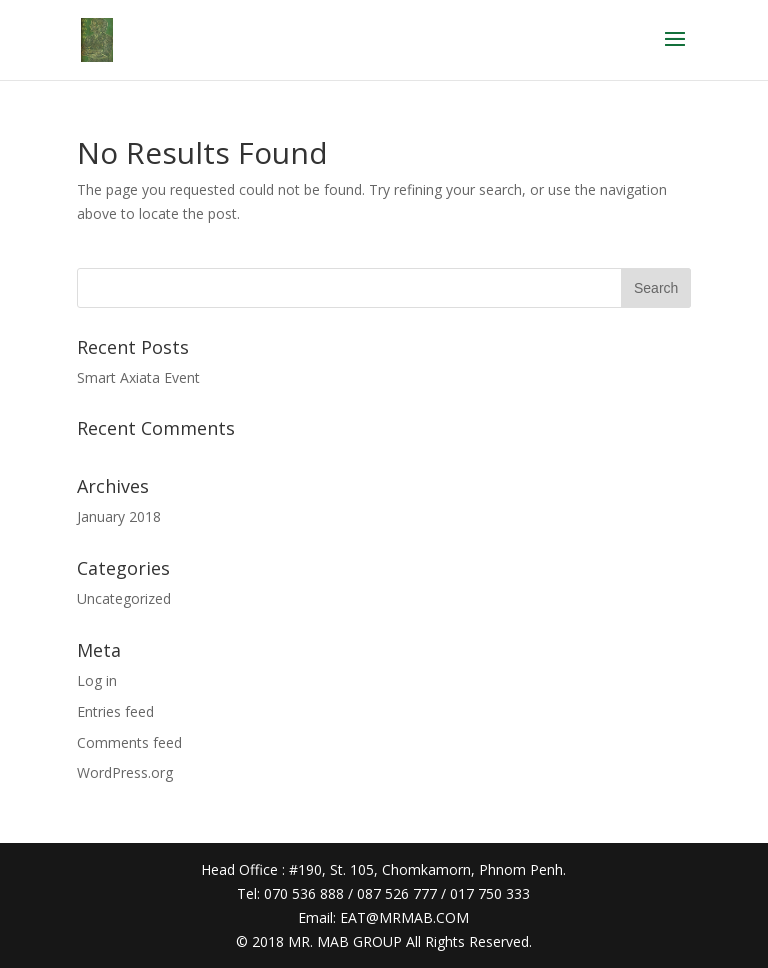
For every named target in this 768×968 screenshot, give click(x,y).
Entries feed (115, 711)
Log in (97, 680)
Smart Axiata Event (138, 377)
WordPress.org (125, 772)
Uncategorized (124, 598)
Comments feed (129, 742)
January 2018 (119, 516)
